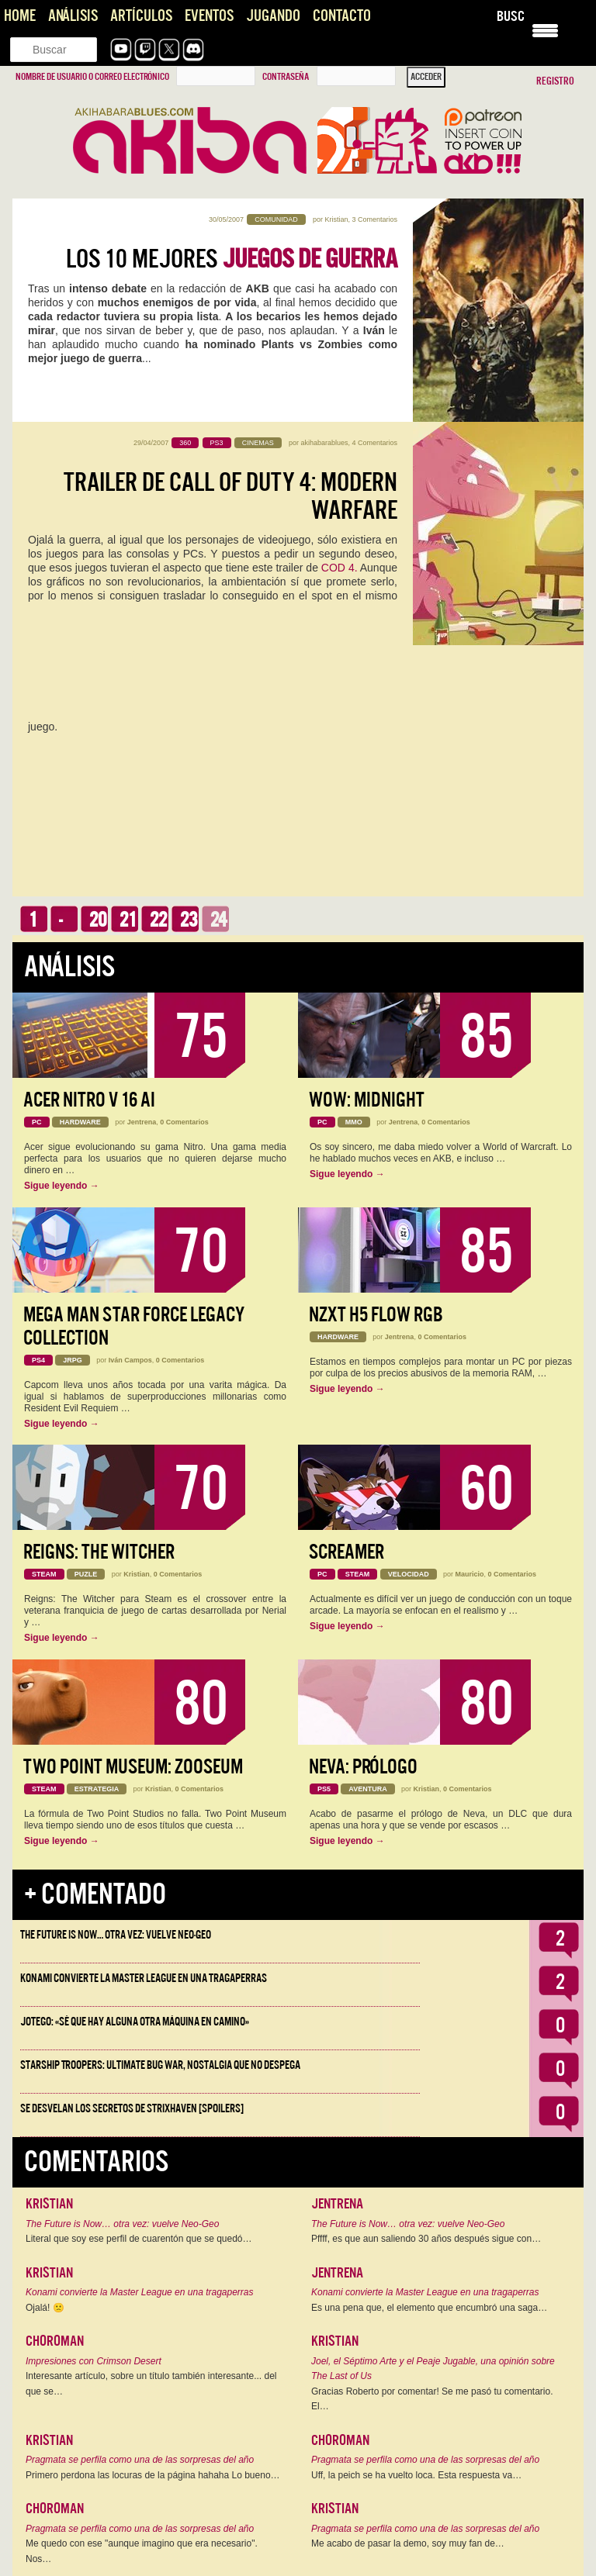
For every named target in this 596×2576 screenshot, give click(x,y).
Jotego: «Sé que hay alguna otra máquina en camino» (134, 2022)
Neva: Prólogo (363, 1767)
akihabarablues (324, 443)
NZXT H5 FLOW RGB (376, 1315)
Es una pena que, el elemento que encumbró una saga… (429, 2307)
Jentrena (142, 1122)
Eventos (209, 16)
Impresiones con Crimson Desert (93, 2361)
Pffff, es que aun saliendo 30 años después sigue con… (426, 2238)
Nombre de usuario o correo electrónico (92, 77)
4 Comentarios (374, 443)
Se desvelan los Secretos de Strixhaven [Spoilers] (132, 2108)
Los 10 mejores (231, 259)
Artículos (141, 16)
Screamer (346, 1552)
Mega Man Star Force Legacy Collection (133, 1326)
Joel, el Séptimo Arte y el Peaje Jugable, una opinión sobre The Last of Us (433, 2369)
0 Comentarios (184, 1122)
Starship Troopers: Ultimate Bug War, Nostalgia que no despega (160, 2065)
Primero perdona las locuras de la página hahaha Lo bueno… (153, 2475)
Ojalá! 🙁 (45, 2307)
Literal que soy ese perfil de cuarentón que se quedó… (139, 2238)
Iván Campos (130, 1360)
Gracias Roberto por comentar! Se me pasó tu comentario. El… (432, 2399)
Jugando (273, 16)
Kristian (336, 219)
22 (158, 920)
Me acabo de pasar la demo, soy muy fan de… (407, 2543)
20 (97, 920)
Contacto (342, 16)
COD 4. (339, 567)
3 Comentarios (374, 219)
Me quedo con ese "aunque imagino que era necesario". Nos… (142, 2551)
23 (188, 920)
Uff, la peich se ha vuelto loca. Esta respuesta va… (416, 2475)
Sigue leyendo (61, 1185)
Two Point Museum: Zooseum (133, 1767)
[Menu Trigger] (545, 29)
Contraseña (285, 77)
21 (128, 920)
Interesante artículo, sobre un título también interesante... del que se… (151, 2384)
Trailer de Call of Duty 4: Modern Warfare (230, 496)
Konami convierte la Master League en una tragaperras (143, 1978)
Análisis (73, 16)
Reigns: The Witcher (99, 1552)
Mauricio (470, 1574)
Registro (555, 81)
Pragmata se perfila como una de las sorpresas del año (140, 2459)
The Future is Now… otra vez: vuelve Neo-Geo (115, 1935)
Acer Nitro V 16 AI (89, 1100)
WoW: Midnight (366, 1100)
